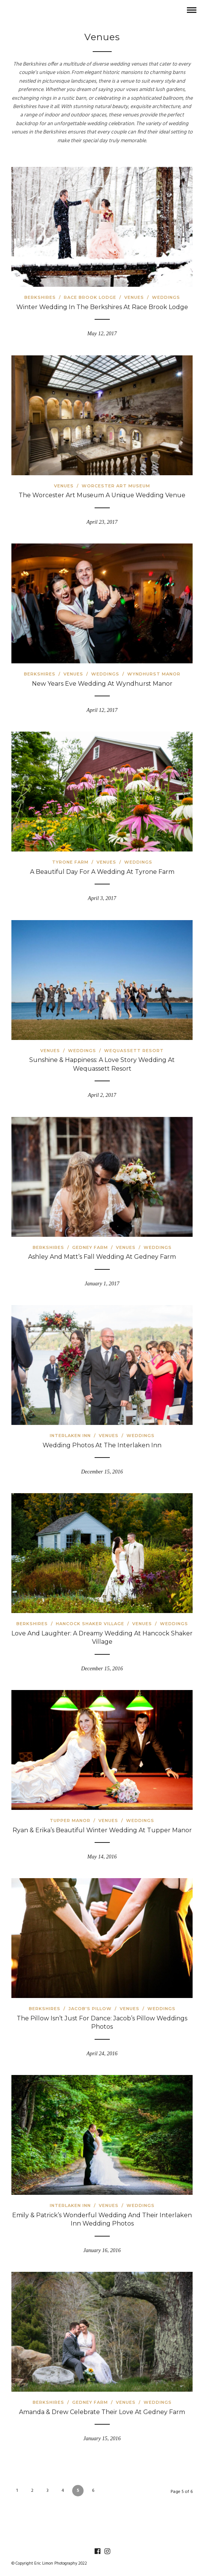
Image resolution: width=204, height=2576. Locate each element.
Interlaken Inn (70, 1435)
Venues (134, 297)
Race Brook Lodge (90, 297)
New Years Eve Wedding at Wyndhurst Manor (102, 683)
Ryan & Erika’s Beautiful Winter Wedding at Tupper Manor (102, 1830)
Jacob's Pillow (90, 2008)
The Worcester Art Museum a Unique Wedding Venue (102, 495)
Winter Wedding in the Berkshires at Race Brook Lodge (102, 307)
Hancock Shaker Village (90, 1623)
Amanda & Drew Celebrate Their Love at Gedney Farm (102, 2412)
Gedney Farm (90, 1247)
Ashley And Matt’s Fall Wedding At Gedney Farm (102, 1256)
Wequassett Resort (134, 1050)
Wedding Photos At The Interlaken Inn (102, 1445)
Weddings (166, 297)
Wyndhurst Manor (153, 674)
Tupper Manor (70, 1820)
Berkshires (40, 297)
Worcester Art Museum (116, 485)
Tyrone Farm (70, 862)
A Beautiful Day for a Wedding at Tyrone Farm (102, 871)
